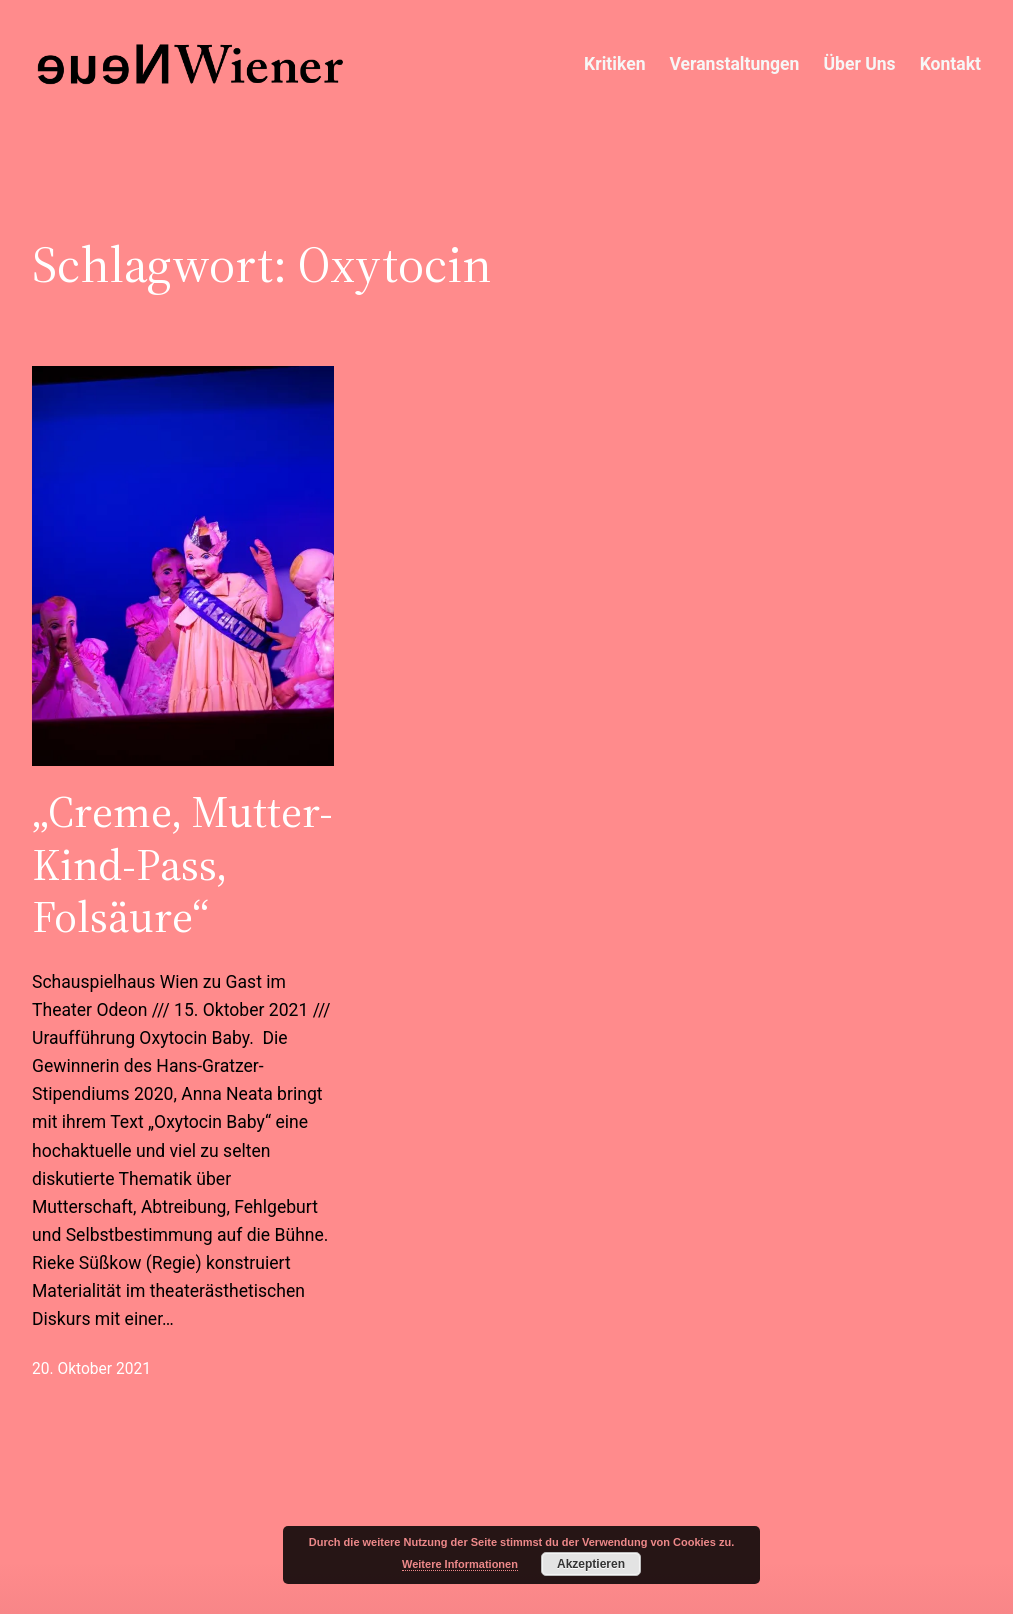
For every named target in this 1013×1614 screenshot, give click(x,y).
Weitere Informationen (460, 1564)
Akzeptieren (591, 1564)
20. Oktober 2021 (91, 1369)
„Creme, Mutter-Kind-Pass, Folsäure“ (182, 864)
